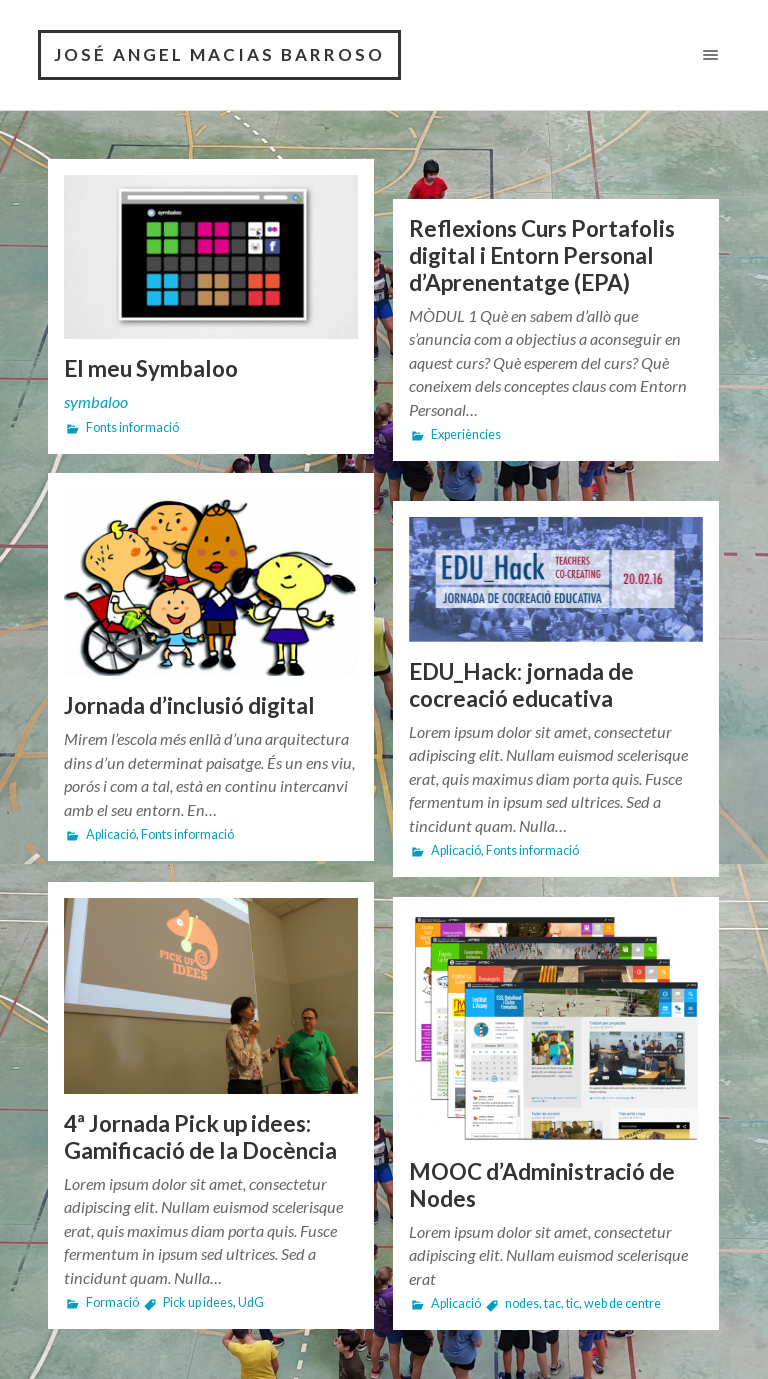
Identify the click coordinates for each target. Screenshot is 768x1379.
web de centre (622, 1303)
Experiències (466, 434)
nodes (522, 1303)
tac (552, 1303)
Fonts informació (132, 427)
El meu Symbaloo (151, 368)
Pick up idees (198, 1302)
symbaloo (96, 401)
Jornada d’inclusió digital (189, 705)
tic (572, 1303)
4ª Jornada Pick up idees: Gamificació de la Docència (200, 1137)
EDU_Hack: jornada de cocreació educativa (521, 685)
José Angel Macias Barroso (219, 54)
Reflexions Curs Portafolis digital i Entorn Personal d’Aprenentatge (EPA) (542, 255)
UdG (251, 1302)
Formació (112, 1302)
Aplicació (111, 834)
